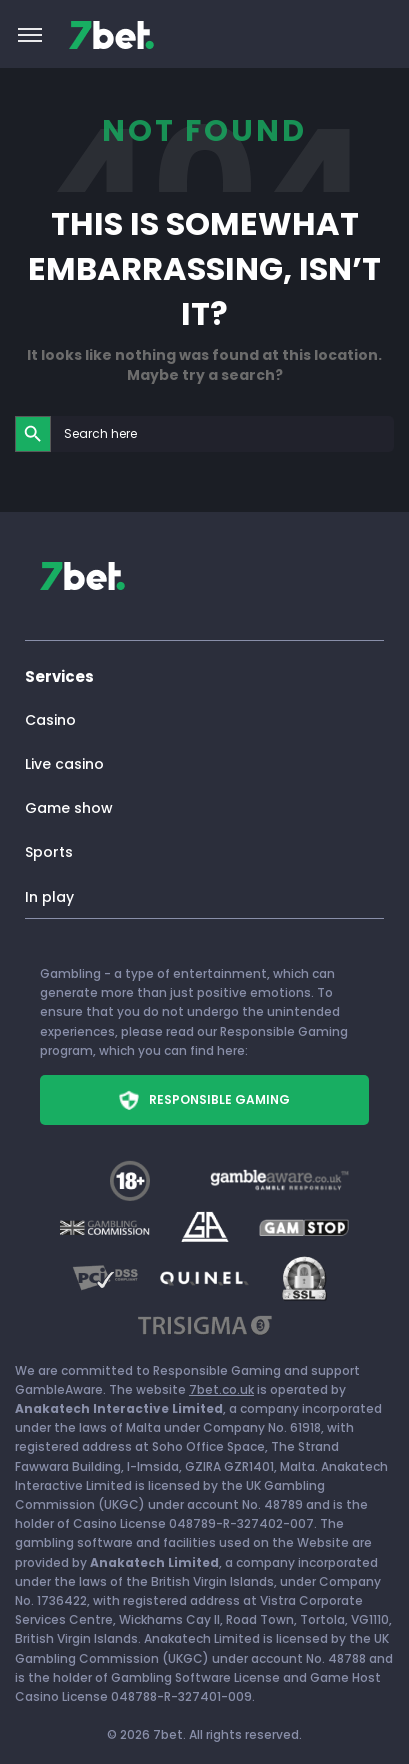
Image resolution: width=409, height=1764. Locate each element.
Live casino (64, 764)
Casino (50, 720)
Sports (49, 852)
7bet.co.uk (221, 1389)
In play (49, 897)
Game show (69, 808)
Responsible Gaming (204, 1100)
